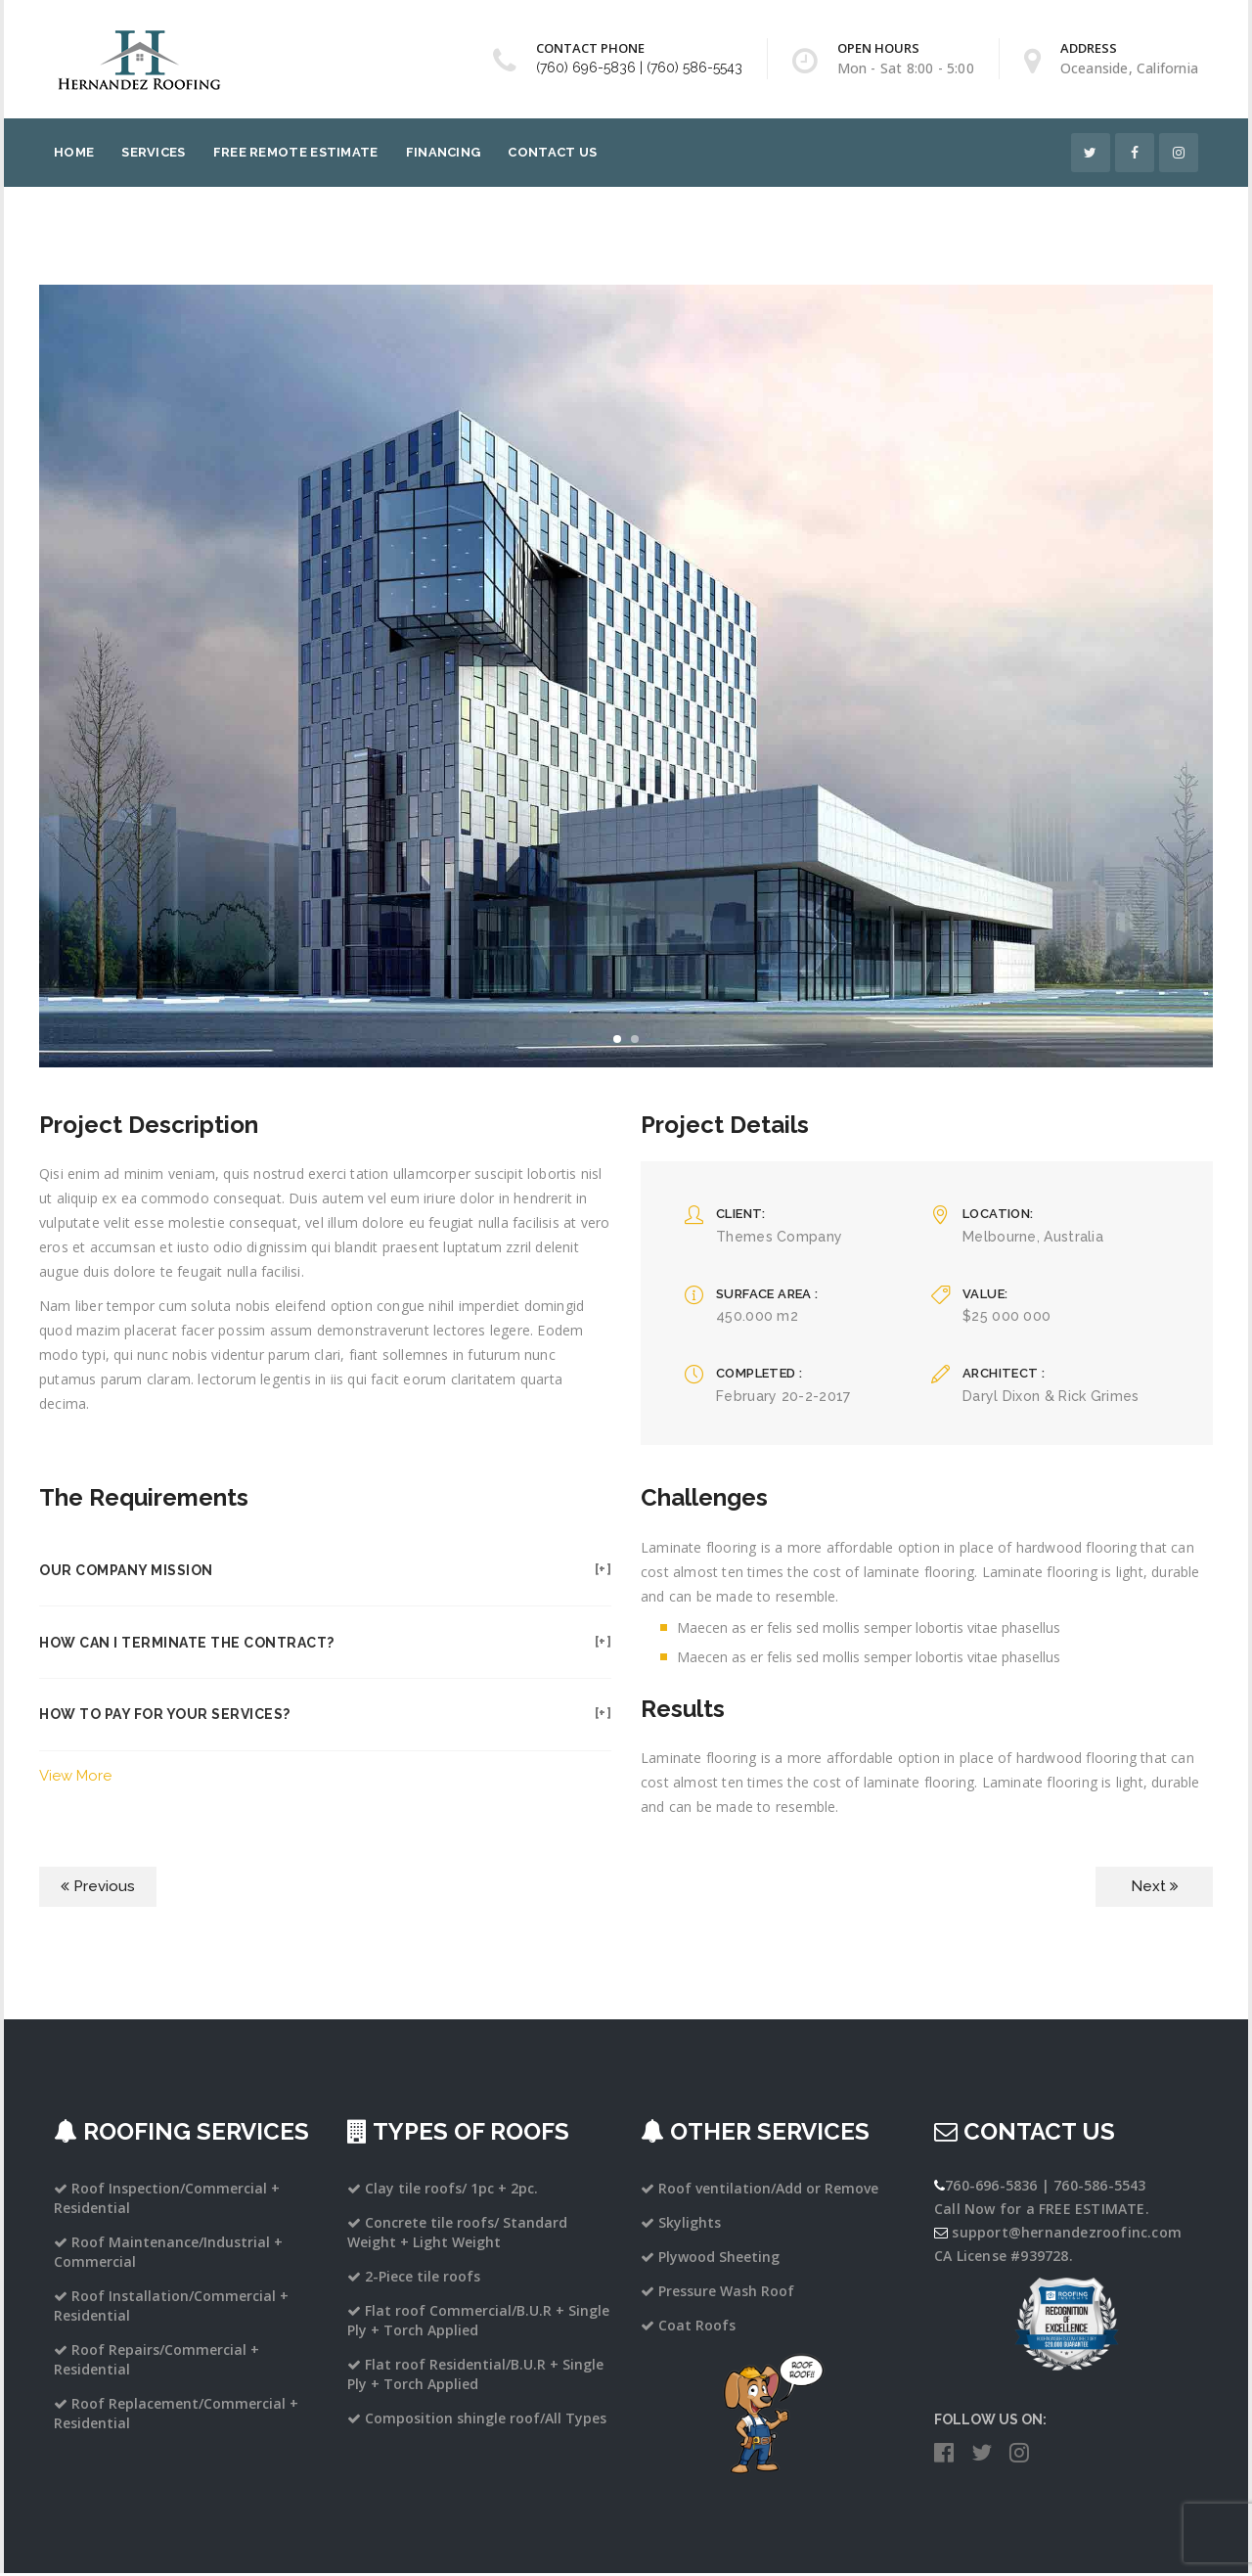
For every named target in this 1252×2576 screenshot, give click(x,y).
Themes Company (779, 1236)
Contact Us (552, 152)
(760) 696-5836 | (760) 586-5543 (639, 67)
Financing (443, 152)
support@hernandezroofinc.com (1067, 2235)
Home (74, 152)
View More (75, 1778)
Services (153, 152)
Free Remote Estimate (296, 152)
